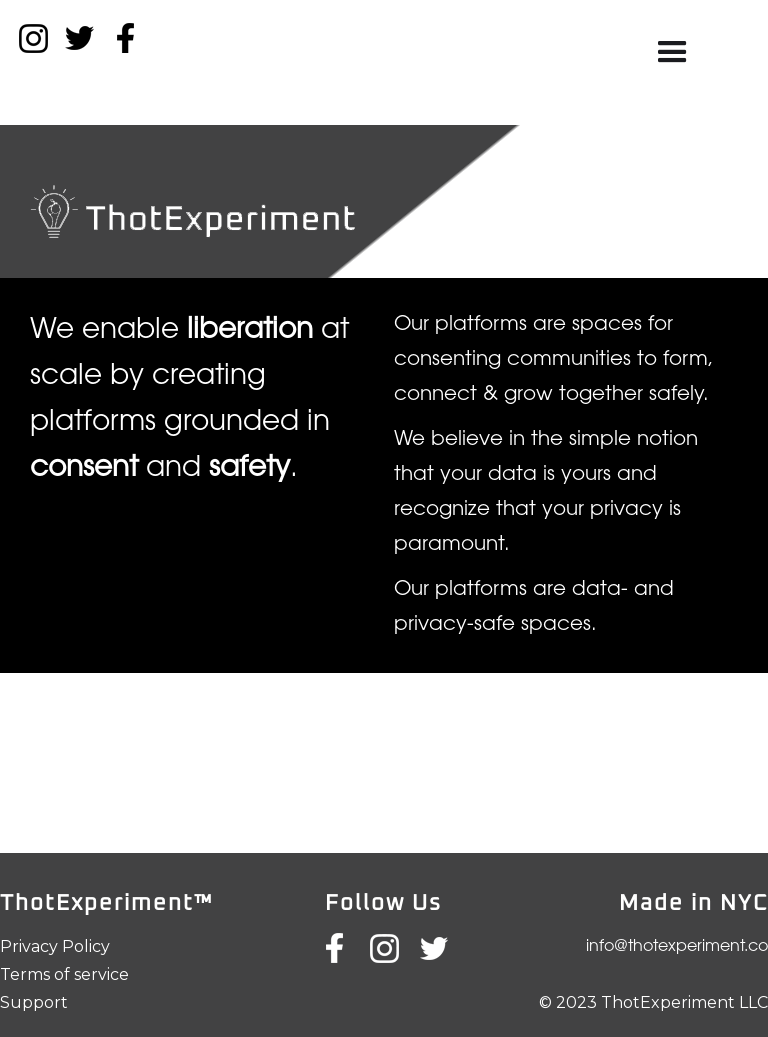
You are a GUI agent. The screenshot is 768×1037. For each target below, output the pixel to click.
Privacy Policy (55, 946)
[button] (672, 52)
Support (34, 1002)
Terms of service (64, 974)
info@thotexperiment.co (677, 947)
